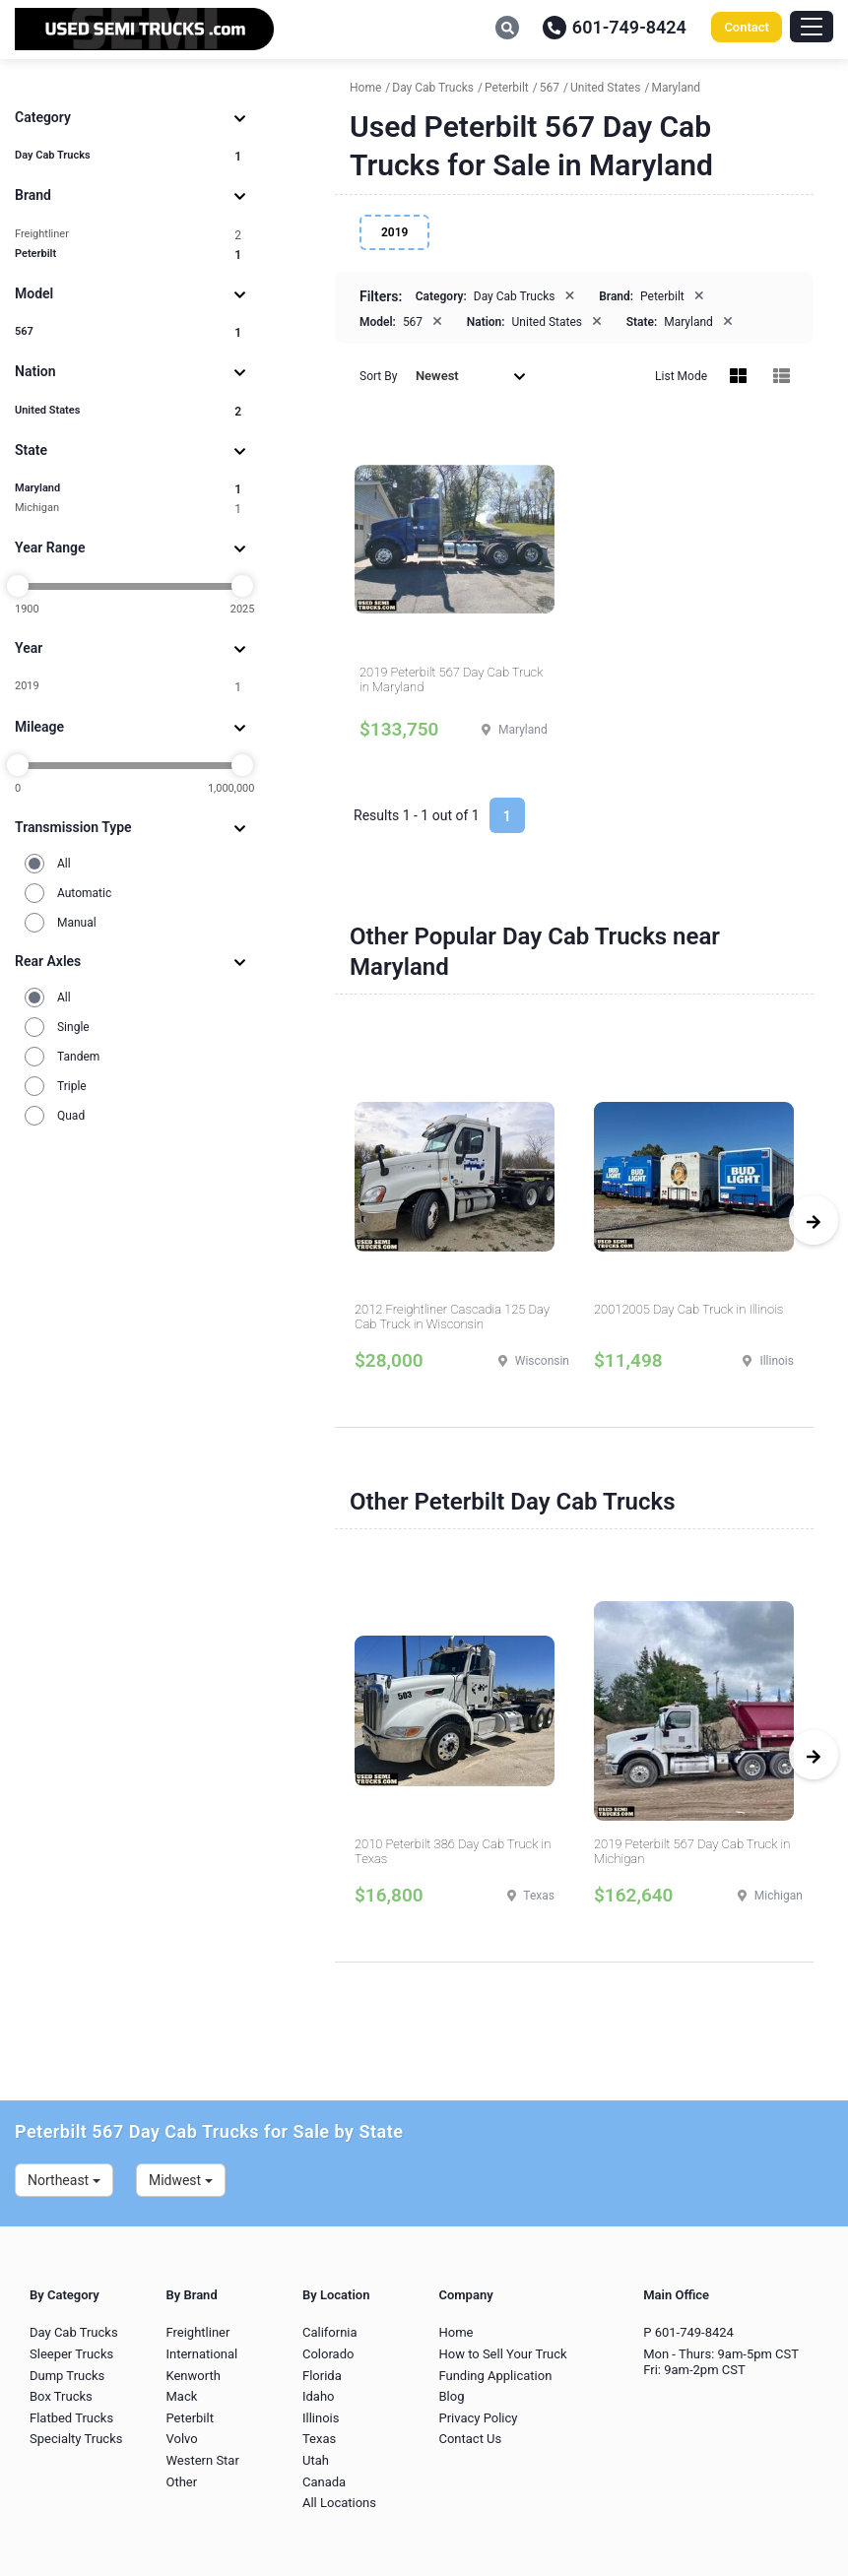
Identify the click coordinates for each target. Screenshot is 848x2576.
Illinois (320, 2418)
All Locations (339, 2502)
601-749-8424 (614, 27)
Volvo (181, 2438)
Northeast (64, 2180)
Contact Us (469, 2438)
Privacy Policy (477, 2418)
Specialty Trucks (76, 2438)
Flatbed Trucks (71, 2418)
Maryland (128, 489)
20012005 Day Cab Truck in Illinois (688, 1309)
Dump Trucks (67, 2375)
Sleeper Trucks (71, 2354)
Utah (315, 2460)
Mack (181, 2396)
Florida (322, 2375)
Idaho (318, 2396)
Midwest (181, 2180)
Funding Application (495, 2375)
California (330, 2332)
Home (455, 2332)
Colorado (328, 2354)
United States (128, 411)
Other (181, 2482)
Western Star (201, 2460)
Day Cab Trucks (128, 156)
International (201, 2354)
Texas (319, 2438)
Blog (451, 2396)
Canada (324, 2482)
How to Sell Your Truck (502, 2354)
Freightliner (128, 234)
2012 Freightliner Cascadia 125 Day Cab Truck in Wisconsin (452, 1317)
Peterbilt (128, 254)
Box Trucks (61, 2396)
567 (128, 332)
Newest (471, 375)
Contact (746, 27)
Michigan (128, 508)
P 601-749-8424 (688, 2332)
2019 (128, 686)
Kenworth (192, 2375)
